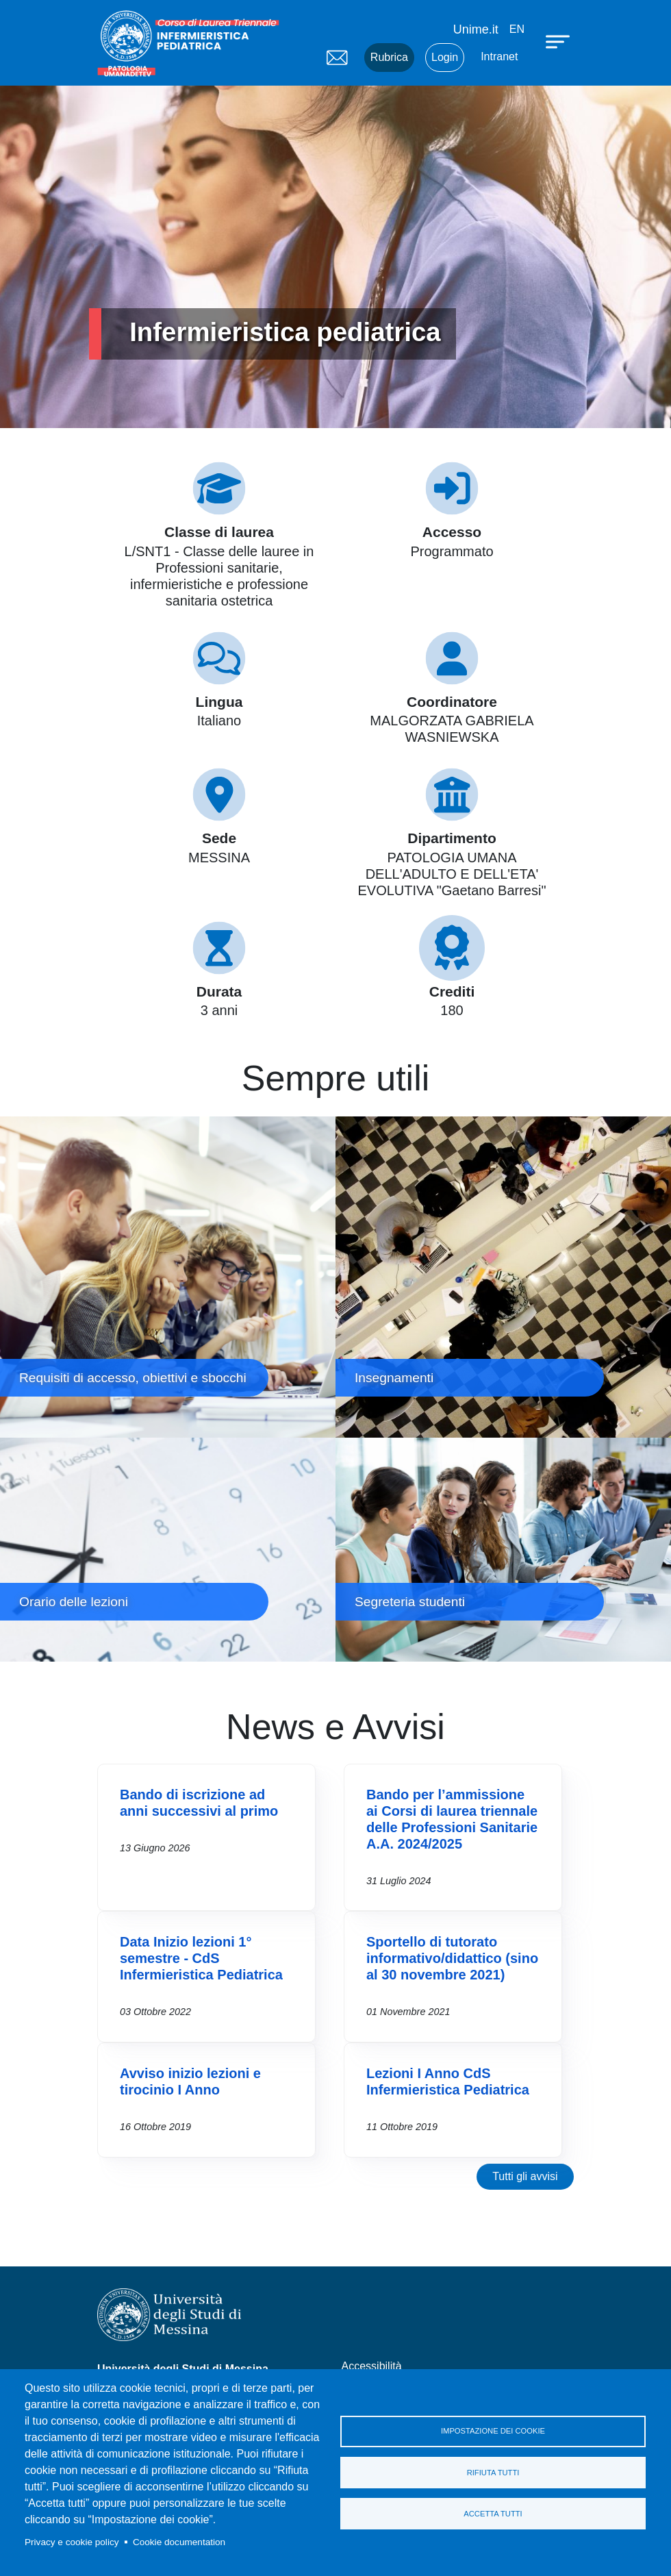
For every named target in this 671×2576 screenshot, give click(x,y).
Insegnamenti (503, 1277)
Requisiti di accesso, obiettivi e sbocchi (168, 1277)
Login (444, 57)
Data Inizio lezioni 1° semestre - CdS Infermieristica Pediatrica (201, 1958)
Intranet (499, 56)
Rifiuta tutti (493, 2472)
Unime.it (475, 29)
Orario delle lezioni (168, 1550)
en (516, 29)
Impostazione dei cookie (493, 2430)
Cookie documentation (179, 2542)
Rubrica (389, 57)
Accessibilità (372, 2366)
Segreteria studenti (503, 1550)
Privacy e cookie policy (72, 2542)
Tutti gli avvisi (524, 2176)
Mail (336, 57)
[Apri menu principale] (559, 41)
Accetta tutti (493, 2515)
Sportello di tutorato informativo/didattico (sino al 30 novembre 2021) (452, 1958)
